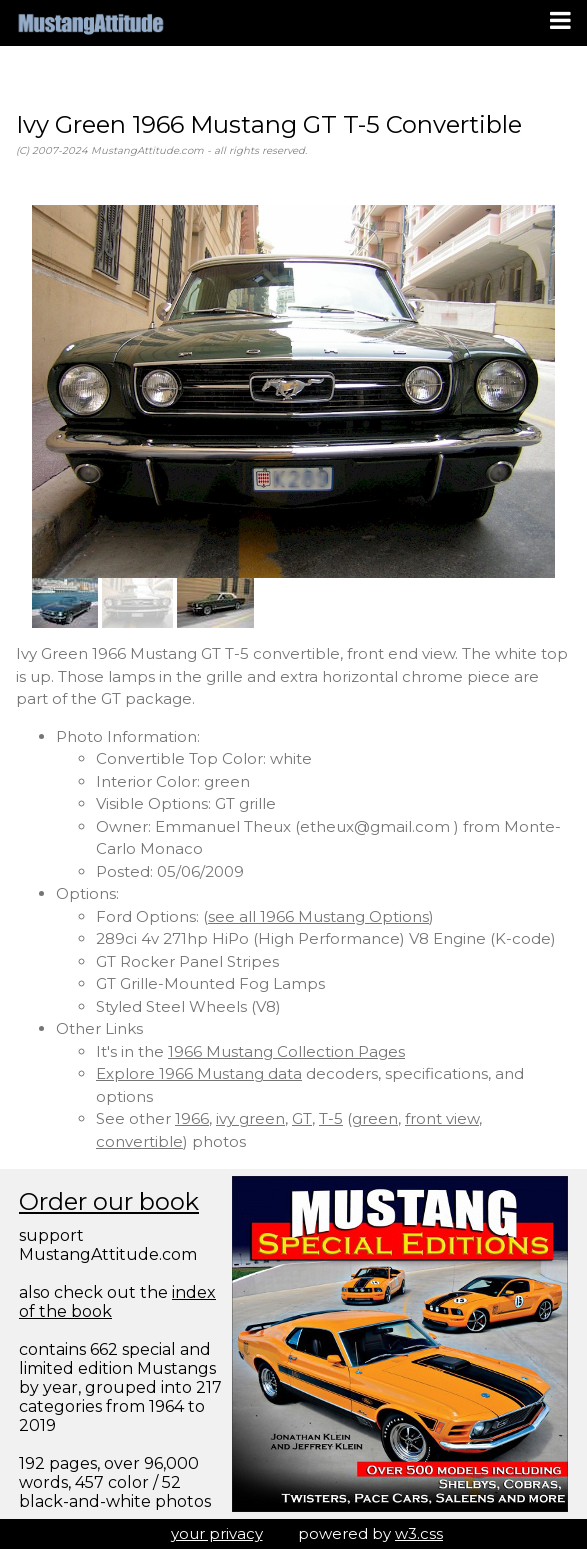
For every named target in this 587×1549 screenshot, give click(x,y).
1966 (192, 1118)
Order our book (109, 1201)
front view (442, 1118)
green (375, 1118)
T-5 (331, 1118)
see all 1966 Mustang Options (318, 916)
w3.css (419, 1533)
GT (302, 1118)
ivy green (250, 1118)
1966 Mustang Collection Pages (286, 1051)
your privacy (217, 1533)
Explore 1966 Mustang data (199, 1073)
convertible (139, 1141)
